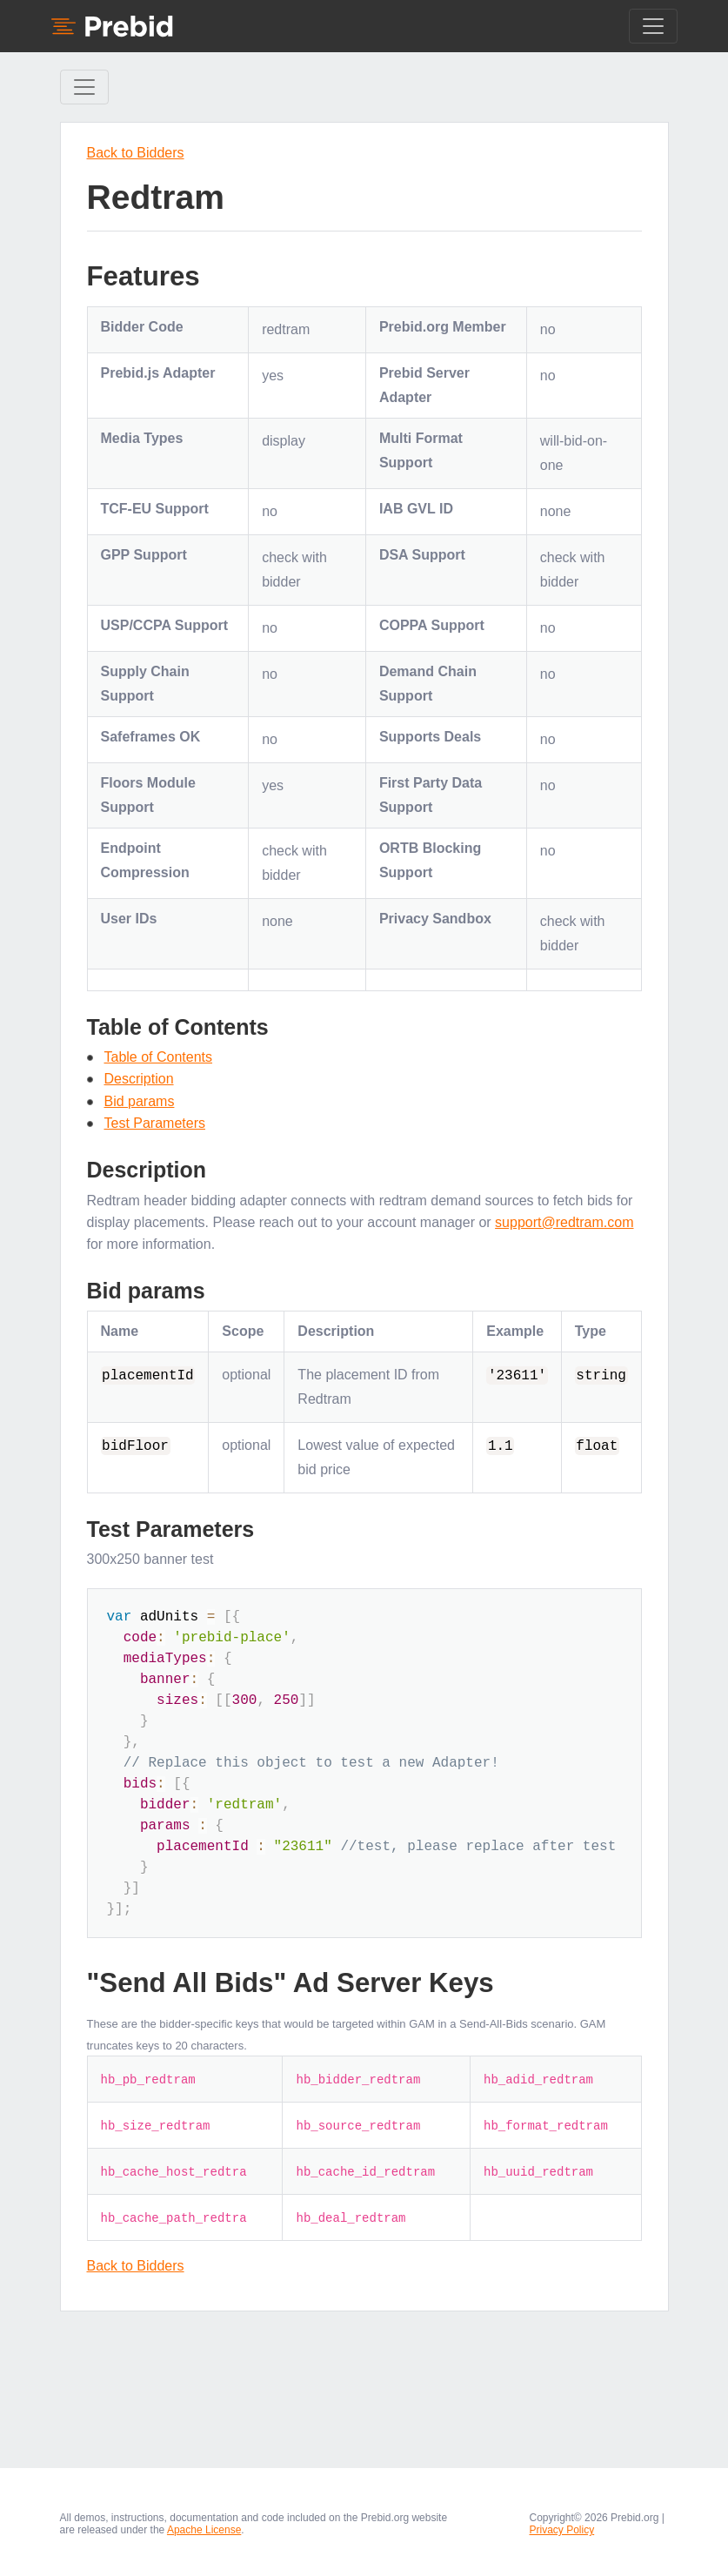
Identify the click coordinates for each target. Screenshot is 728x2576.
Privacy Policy (562, 2530)
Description (139, 1078)
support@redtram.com (564, 1222)
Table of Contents (158, 1057)
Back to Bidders (135, 152)
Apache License (204, 2530)
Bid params (139, 1101)
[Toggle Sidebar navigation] (84, 87)
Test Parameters (154, 1123)
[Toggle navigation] (653, 26)
